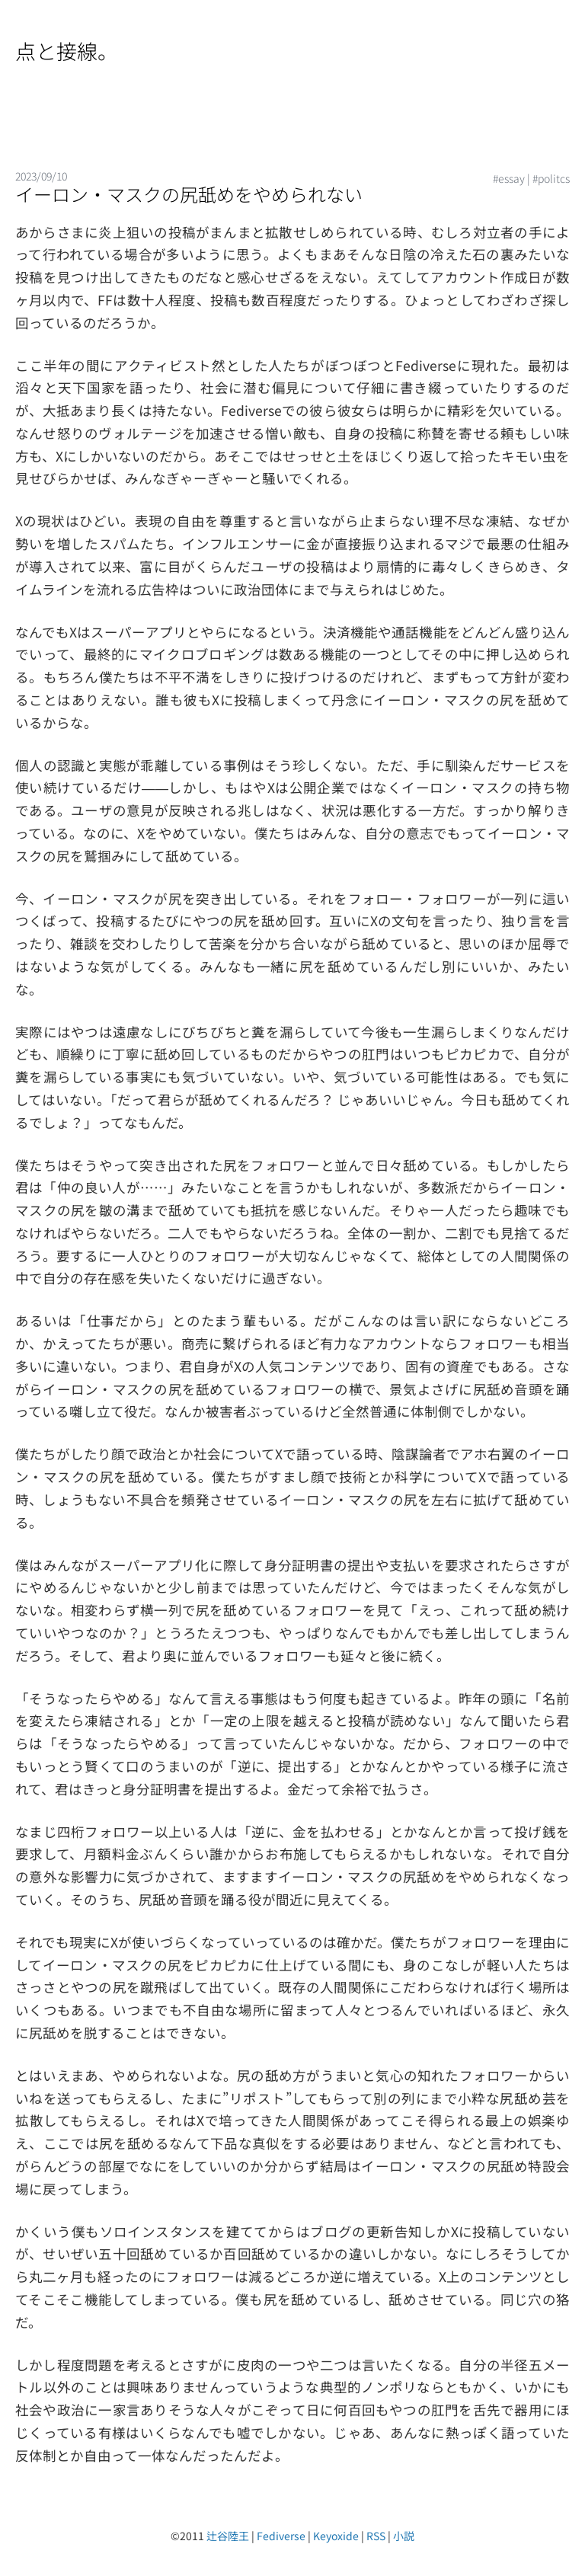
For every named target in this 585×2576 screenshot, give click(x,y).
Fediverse (281, 2535)
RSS (375, 2535)
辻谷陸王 (227, 2535)
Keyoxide (336, 2535)
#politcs (551, 178)
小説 (403, 2535)
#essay (509, 178)
